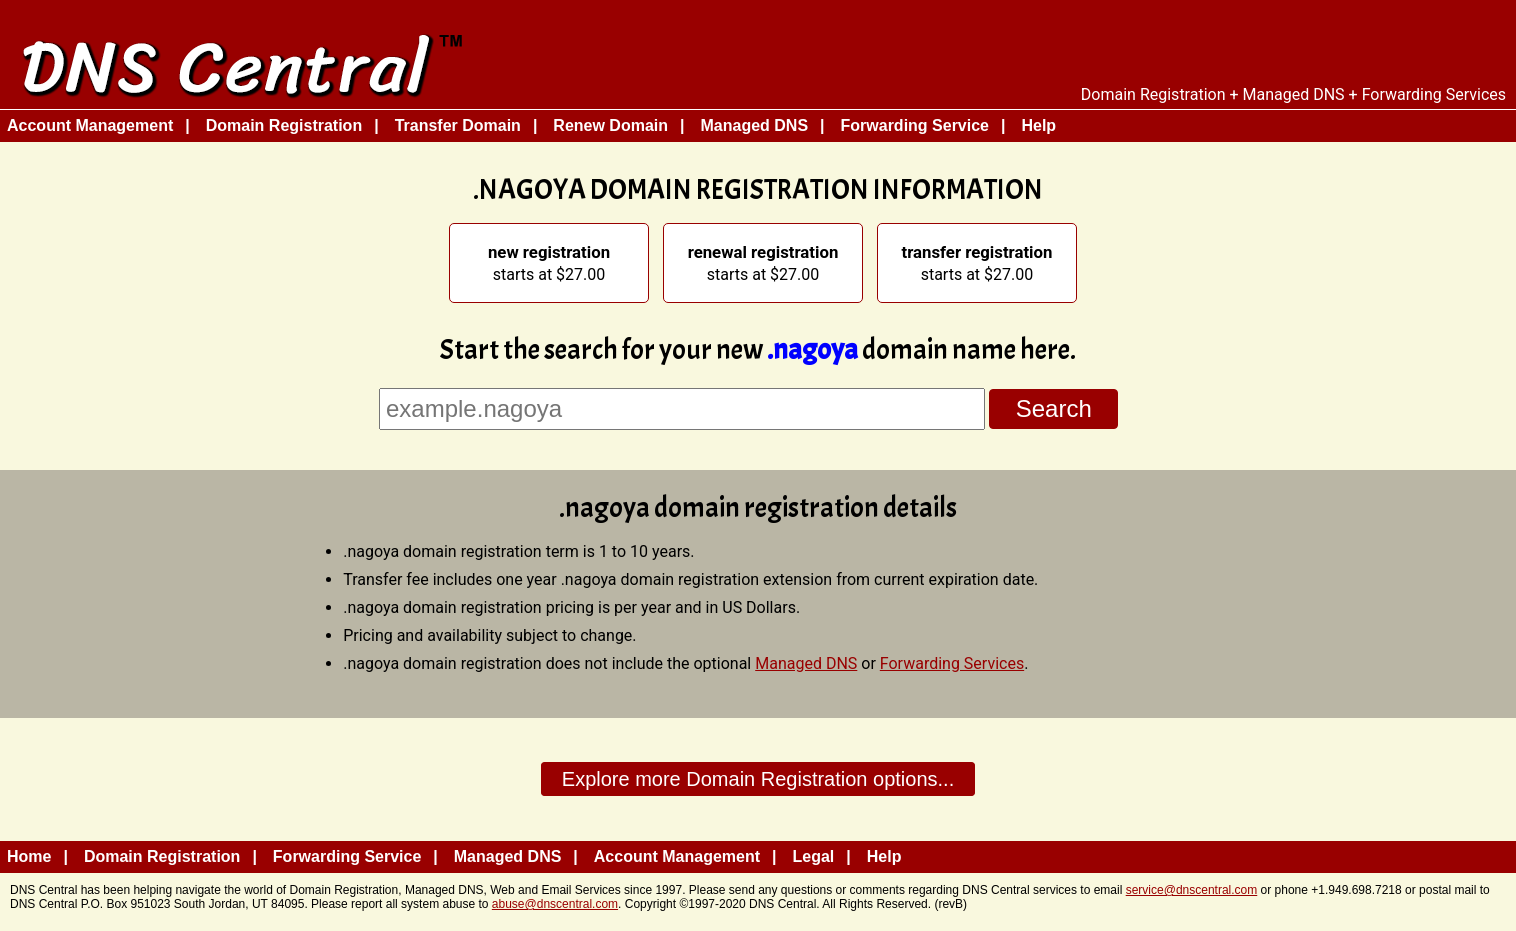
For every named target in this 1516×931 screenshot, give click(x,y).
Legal (814, 856)
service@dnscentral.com (1192, 890)
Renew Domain (610, 125)
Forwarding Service (915, 125)
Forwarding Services (952, 663)
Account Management (90, 125)
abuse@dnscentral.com (555, 904)
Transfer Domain (458, 125)
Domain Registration (284, 125)
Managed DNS (754, 125)
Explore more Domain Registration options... (758, 779)
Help (1038, 125)
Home (29, 856)
